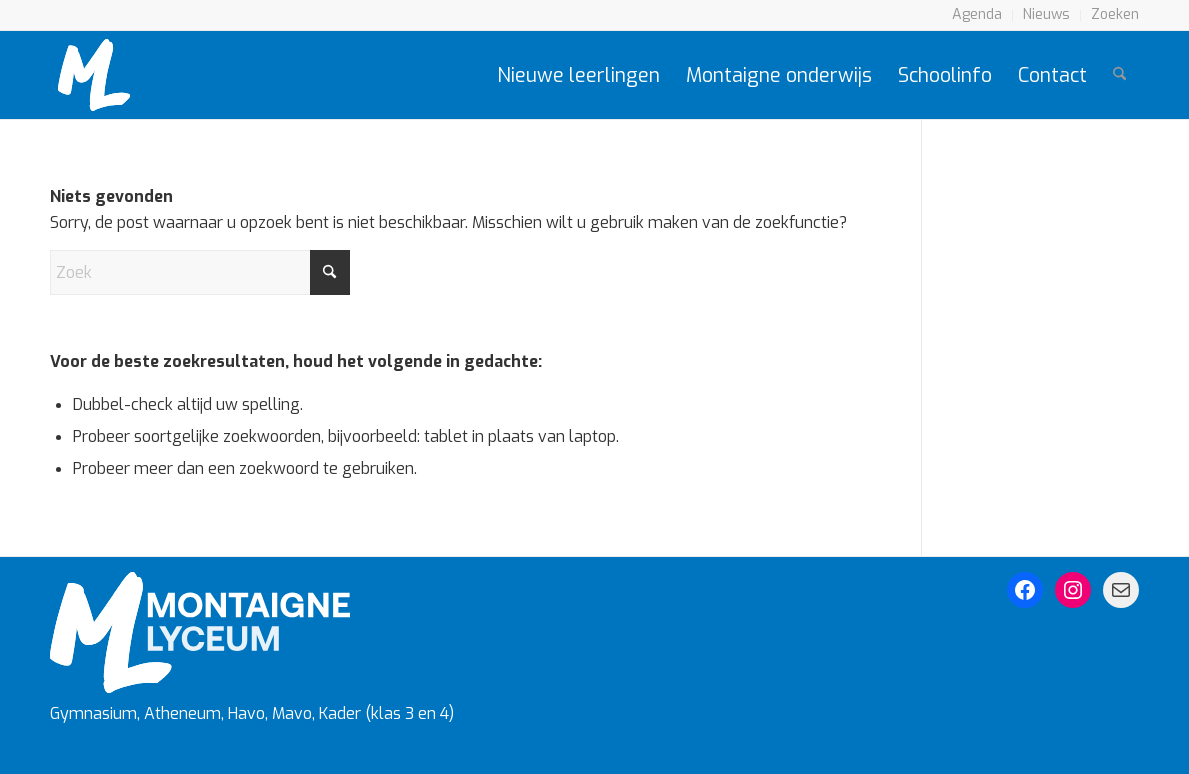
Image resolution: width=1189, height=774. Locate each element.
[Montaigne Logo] (94, 75)
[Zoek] (1119, 75)
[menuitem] (977, 15)
